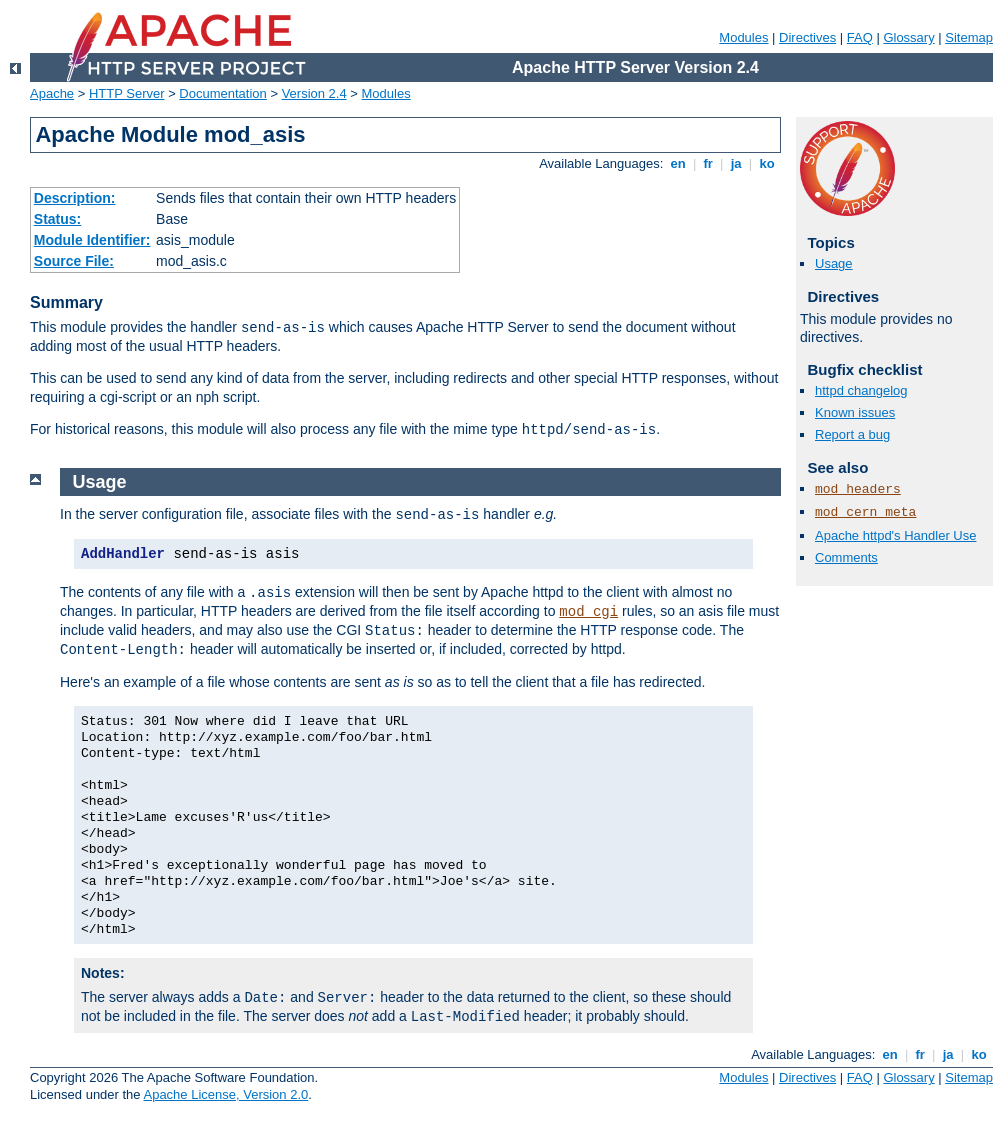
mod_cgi (588, 612)
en (678, 163)
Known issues (855, 412)
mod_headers (858, 489)
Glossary (908, 37)
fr (708, 163)
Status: (57, 219)
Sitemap (969, 37)
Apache (52, 93)
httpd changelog (861, 390)
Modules (743, 37)
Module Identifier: (92, 240)
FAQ (860, 37)
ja (736, 163)
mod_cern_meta (865, 512)
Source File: (74, 261)
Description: (75, 198)
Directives (807, 37)
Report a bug (852, 434)
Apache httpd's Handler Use (895, 535)
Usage (834, 263)
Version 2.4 (314, 93)
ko (767, 163)
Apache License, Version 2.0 (225, 1094)
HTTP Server (127, 93)
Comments (846, 557)
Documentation (222, 93)
